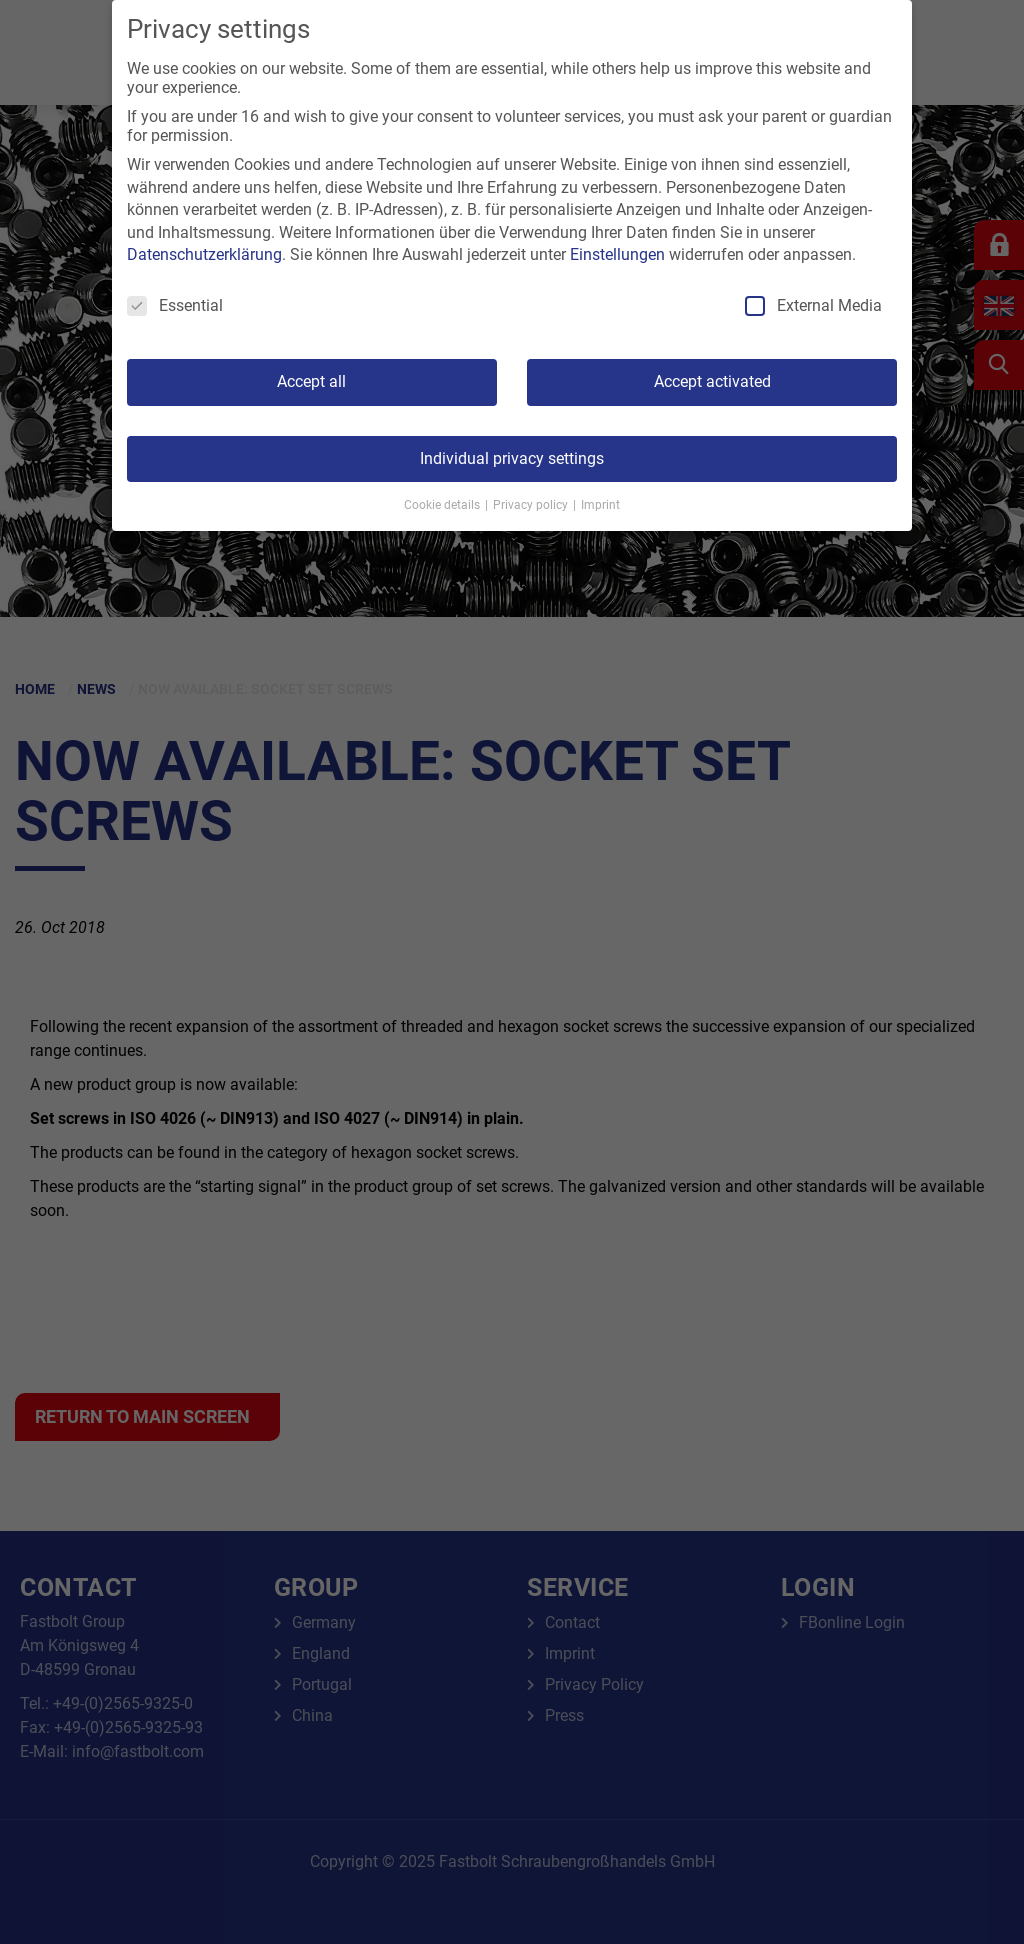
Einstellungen (617, 254)
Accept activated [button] (712, 381)
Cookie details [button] (443, 505)
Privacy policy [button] (532, 505)
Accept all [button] (311, 381)
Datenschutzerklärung (204, 254)
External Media (813, 305)
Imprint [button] (600, 505)
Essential (175, 305)
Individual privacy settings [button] (512, 458)
